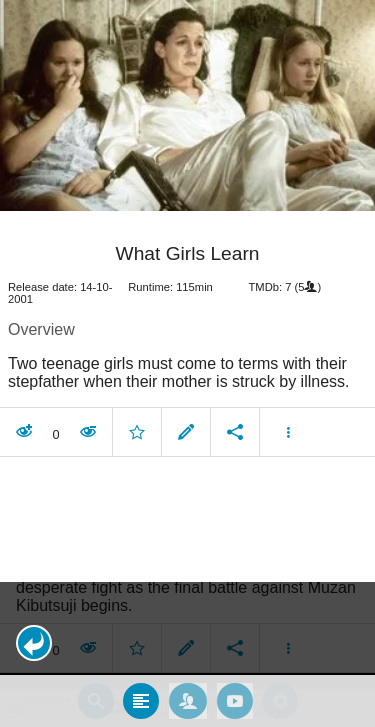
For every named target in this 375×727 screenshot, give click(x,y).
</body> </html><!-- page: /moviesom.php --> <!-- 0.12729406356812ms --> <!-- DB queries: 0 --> (187, 363)
